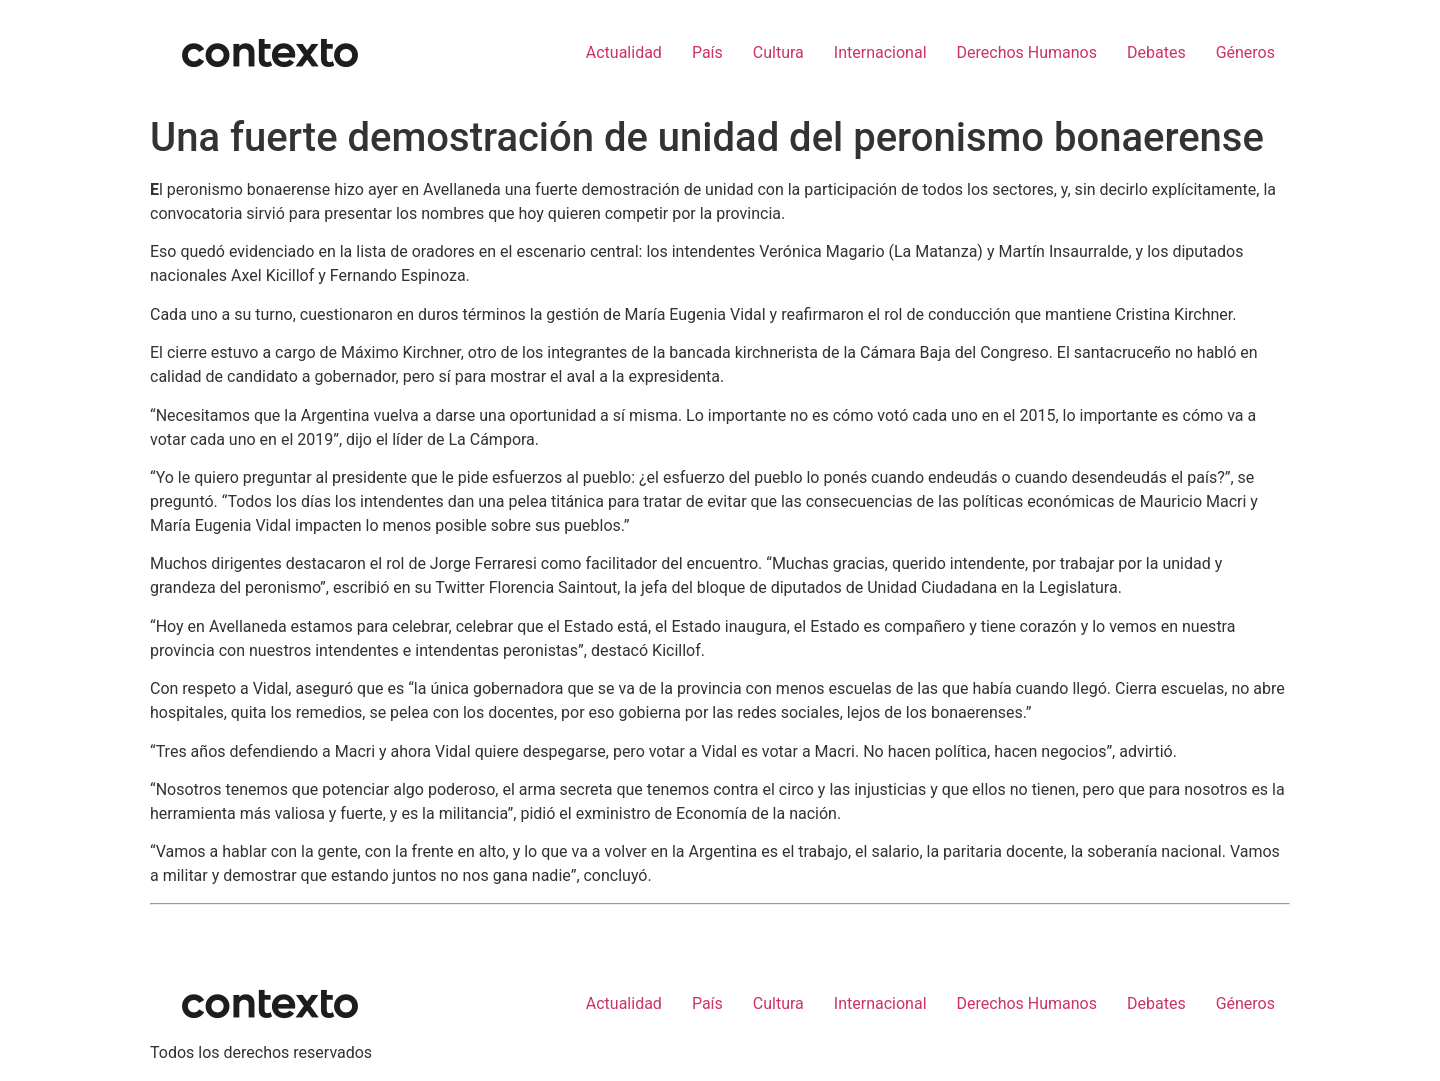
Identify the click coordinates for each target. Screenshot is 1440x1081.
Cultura (778, 52)
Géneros (1245, 52)
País (707, 52)
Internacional (880, 52)
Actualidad (624, 52)
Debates (1156, 52)
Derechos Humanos (1027, 52)
